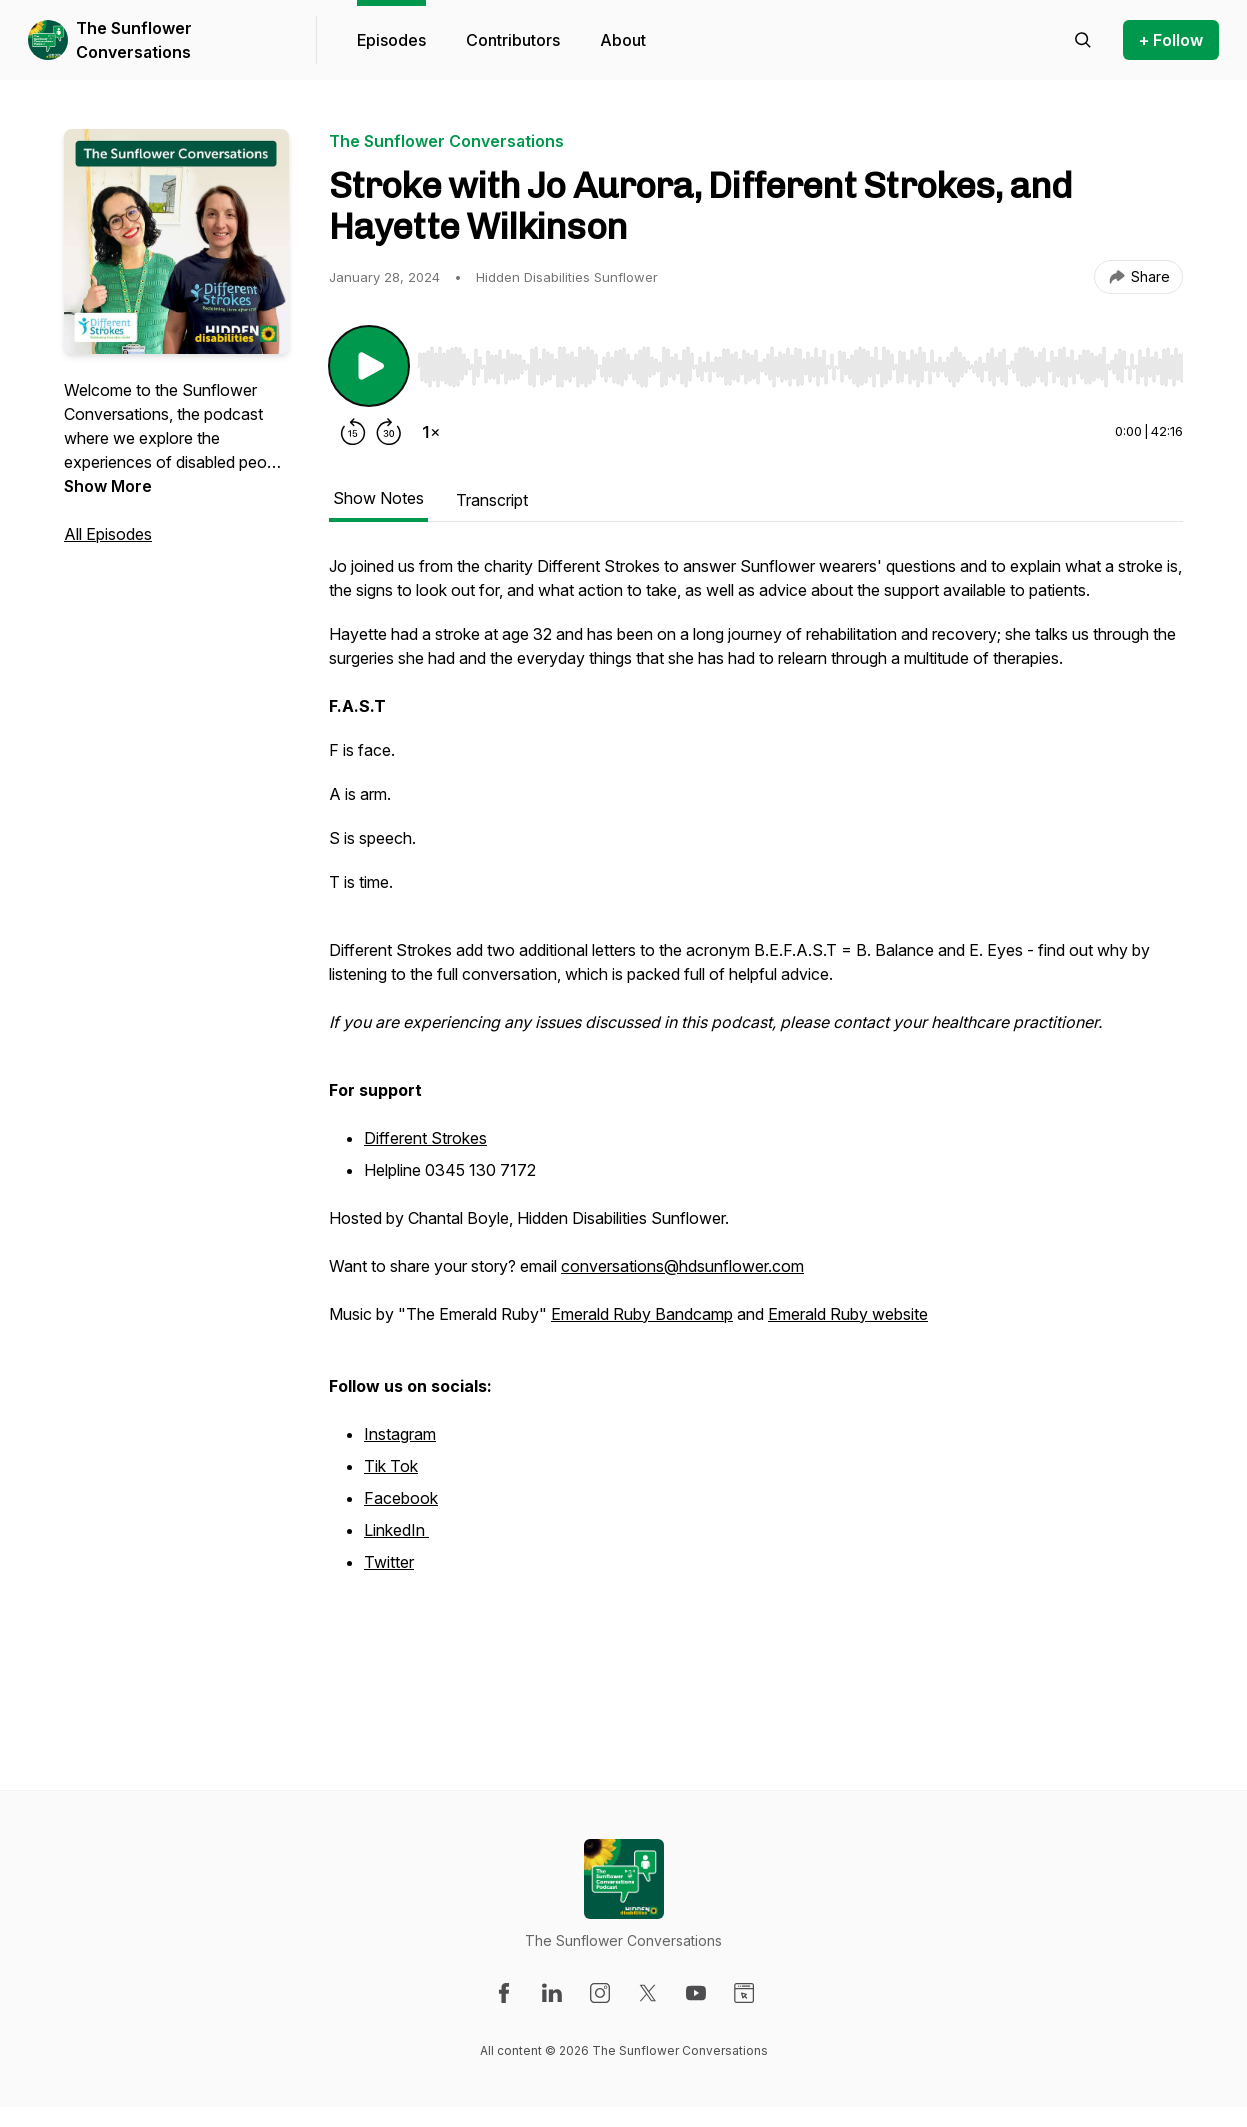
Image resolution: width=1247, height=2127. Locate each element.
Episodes (391, 40)
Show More (108, 486)
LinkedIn (396, 1530)
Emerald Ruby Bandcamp (642, 1314)
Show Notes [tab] (378, 498)
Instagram (400, 1434)
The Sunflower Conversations (134, 40)
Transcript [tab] (492, 500)
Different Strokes (425, 1138)
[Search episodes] (1083, 40)
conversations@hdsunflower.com (682, 1266)
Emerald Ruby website (848, 1314)
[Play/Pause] (369, 366)
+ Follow (1171, 40)
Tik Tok (391, 1466)
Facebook (401, 1498)
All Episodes (108, 534)
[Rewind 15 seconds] (353, 432)
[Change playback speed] (431, 432)
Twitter (389, 1562)
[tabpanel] (756, 1132)
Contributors (513, 40)
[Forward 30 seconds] (389, 432)
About (623, 40)
